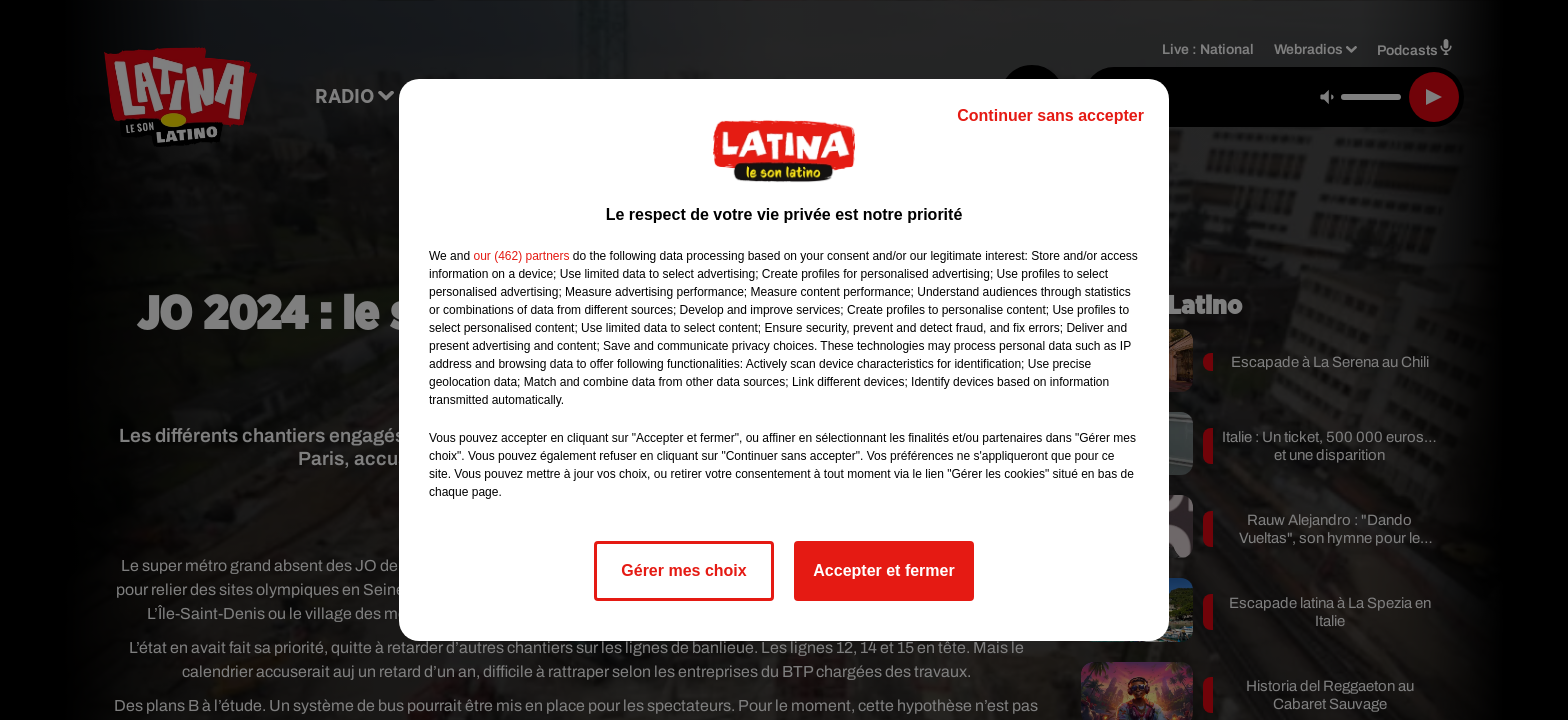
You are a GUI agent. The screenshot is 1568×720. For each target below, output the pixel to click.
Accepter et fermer (883, 570)
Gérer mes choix (683, 570)
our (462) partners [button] (521, 256)
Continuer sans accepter (1050, 115)
